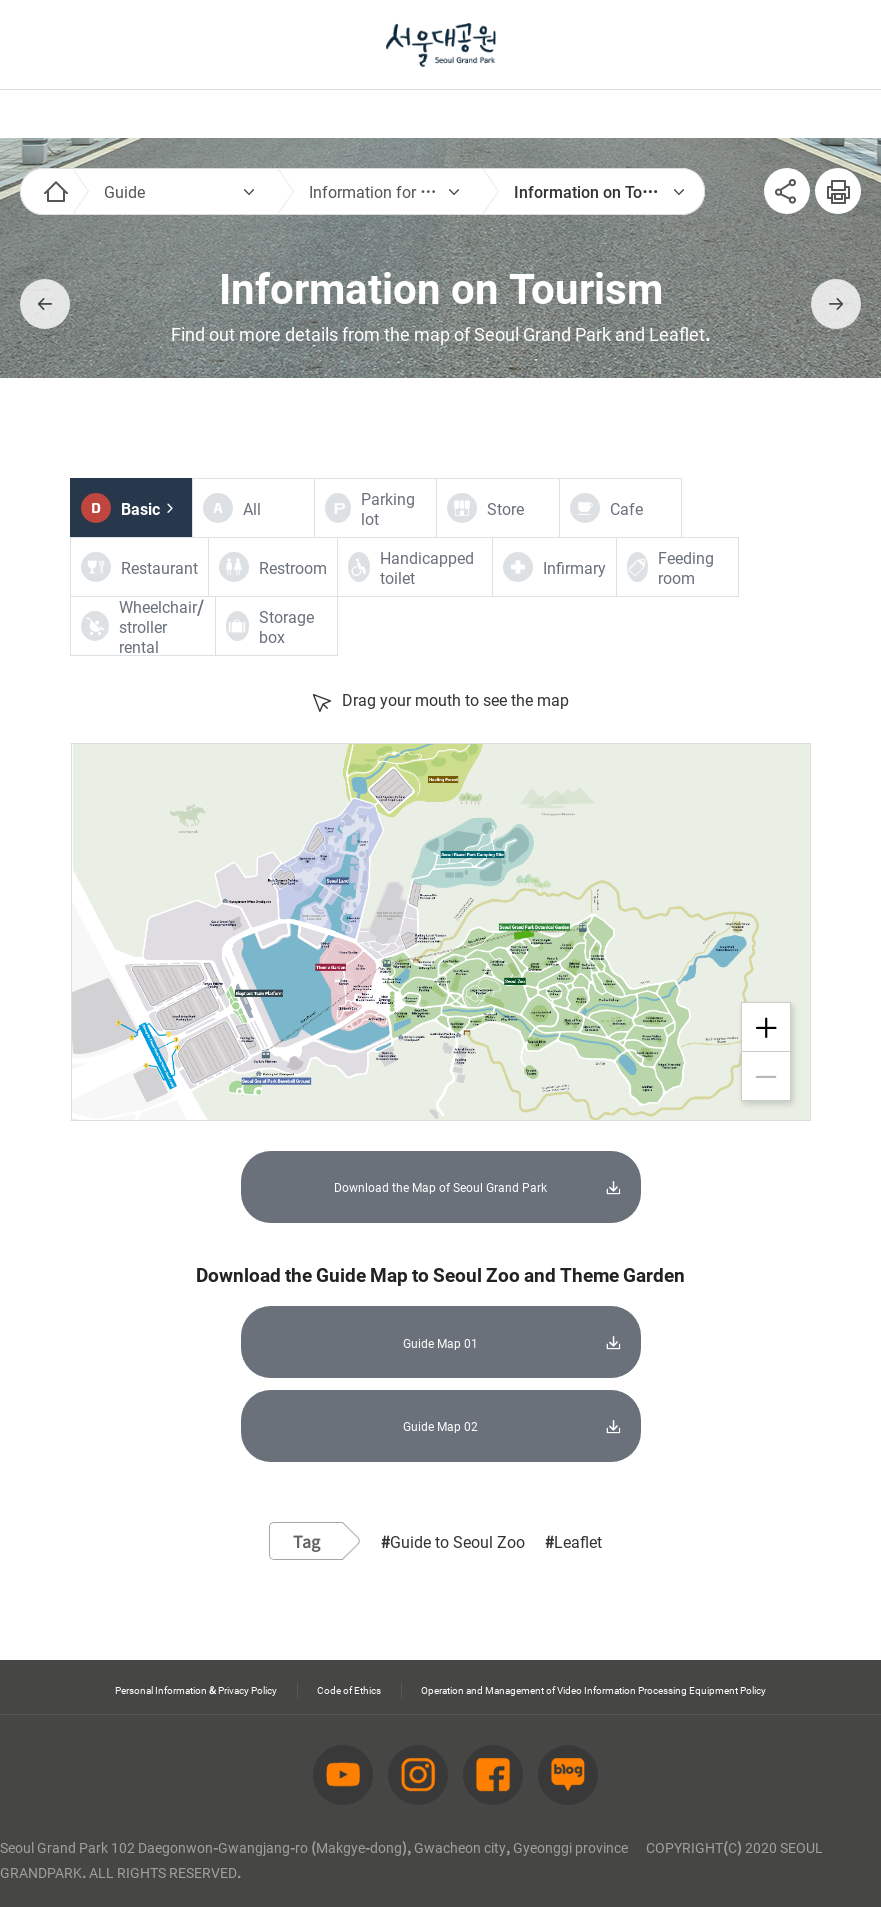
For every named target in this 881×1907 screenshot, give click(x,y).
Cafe (626, 508)
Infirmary (574, 567)
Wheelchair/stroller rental (161, 626)
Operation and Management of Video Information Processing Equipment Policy (460, 1667)
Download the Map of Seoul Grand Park (441, 1178)
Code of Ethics (584, 1647)
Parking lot (388, 508)
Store (505, 508)
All (252, 508)
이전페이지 (45, 304)
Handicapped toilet (427, 567)
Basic (140, 508)
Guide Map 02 (440, 1391)
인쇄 (830, 180)
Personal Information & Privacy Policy (372, 1647)
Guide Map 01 (440, 1316)
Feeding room (686, 567)
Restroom (293, 567)
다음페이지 (836, 304)
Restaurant (159, 567)
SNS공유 (787, 191)
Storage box (286, 626)
